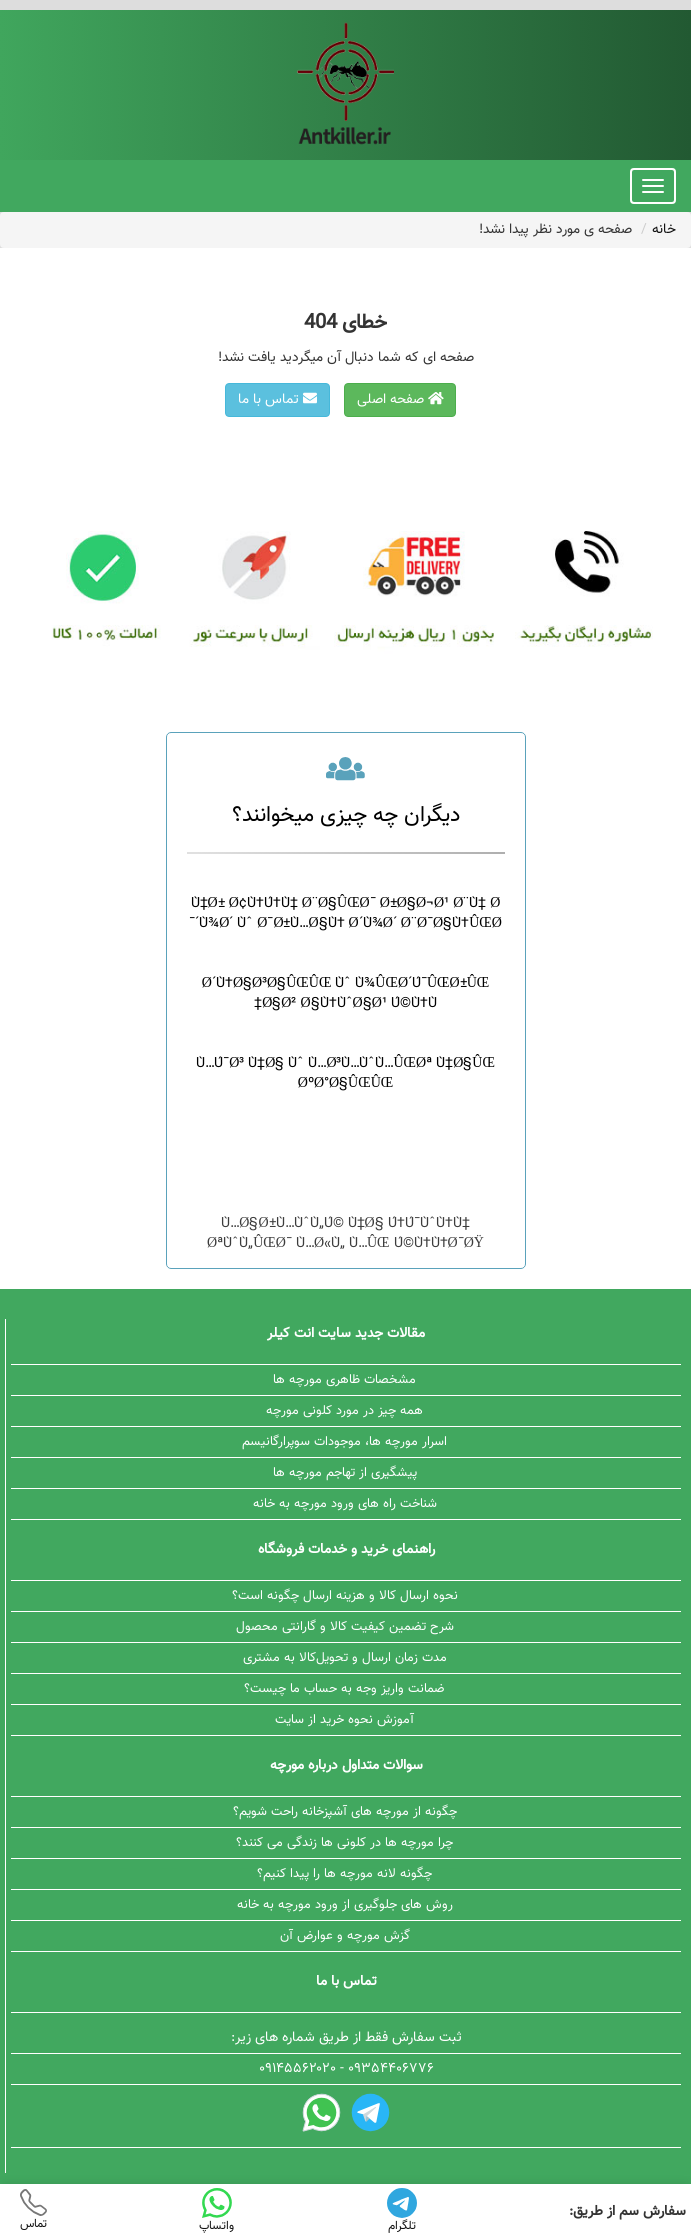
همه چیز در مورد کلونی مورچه (344, 1411)
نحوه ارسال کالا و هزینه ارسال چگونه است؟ (345, 1596)
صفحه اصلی (400, 400)
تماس (33, 2211)
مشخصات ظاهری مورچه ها (344, 1380)
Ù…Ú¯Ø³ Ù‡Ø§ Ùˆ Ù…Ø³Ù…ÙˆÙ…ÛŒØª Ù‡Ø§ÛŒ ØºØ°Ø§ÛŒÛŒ (345, 1074)
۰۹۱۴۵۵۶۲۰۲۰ (297, 2069)
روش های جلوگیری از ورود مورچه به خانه (345, 1905)
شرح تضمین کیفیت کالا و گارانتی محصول (345, 1627)
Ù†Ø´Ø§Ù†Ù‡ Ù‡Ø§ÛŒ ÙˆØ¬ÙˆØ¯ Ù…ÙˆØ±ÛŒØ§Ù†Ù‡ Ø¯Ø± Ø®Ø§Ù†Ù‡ (345, 1154)
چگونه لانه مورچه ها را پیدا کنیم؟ (344, 1874)
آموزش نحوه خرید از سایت (344, 1720)
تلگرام (402, 2211)
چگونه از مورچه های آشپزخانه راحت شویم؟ (345, 1812)
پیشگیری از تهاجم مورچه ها (345, 1473)
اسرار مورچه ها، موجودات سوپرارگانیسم (344, 1442)
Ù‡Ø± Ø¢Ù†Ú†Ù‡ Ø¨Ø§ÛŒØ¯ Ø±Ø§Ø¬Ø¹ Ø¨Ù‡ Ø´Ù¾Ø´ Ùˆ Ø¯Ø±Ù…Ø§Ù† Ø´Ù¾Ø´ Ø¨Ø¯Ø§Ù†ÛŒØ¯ (345, 914)
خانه (664, 230)
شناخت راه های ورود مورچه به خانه (345, 1504)
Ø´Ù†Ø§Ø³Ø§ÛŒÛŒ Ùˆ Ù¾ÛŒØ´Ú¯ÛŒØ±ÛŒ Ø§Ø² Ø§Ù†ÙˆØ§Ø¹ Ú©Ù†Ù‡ (345, 994)
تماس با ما (277, 400)
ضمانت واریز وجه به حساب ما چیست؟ (344, 1689)
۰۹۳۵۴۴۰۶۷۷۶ (391, 2069)
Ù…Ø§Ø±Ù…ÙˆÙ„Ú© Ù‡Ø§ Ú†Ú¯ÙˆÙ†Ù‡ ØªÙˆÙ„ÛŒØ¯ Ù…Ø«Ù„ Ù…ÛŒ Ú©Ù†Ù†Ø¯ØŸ (345, 1234)
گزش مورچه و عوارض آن (345, 1936)
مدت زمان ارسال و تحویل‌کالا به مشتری (345, 1658)
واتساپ (216, 2211)
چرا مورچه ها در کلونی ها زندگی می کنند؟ (344, 1843)
